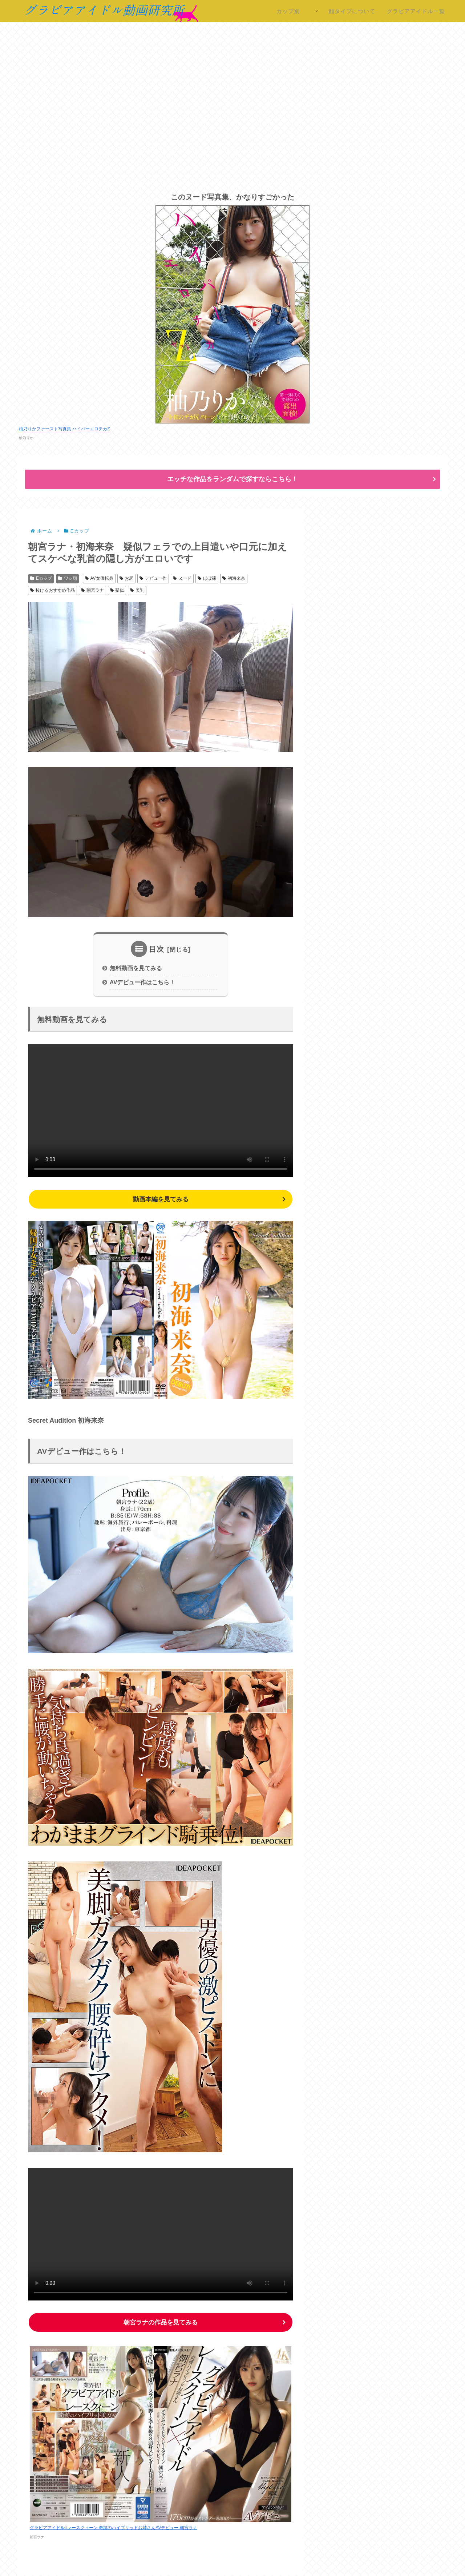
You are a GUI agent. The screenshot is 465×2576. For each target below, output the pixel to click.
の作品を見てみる (160, 2323)
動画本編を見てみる (160, 1199)
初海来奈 (233, 578)
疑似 (117, 589)
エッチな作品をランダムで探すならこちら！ (232, 479)
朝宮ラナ (92, 589)
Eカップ (41, 578)
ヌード (182, 578)
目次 (156, 949)
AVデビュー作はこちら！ (142, 983)
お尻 (127, 578)
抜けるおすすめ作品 (52, 589)
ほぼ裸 (207, 578)
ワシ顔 (67, 578)
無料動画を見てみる (136, 968)
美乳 (137, 589)
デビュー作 (153, 578)
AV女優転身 (99, 578)
